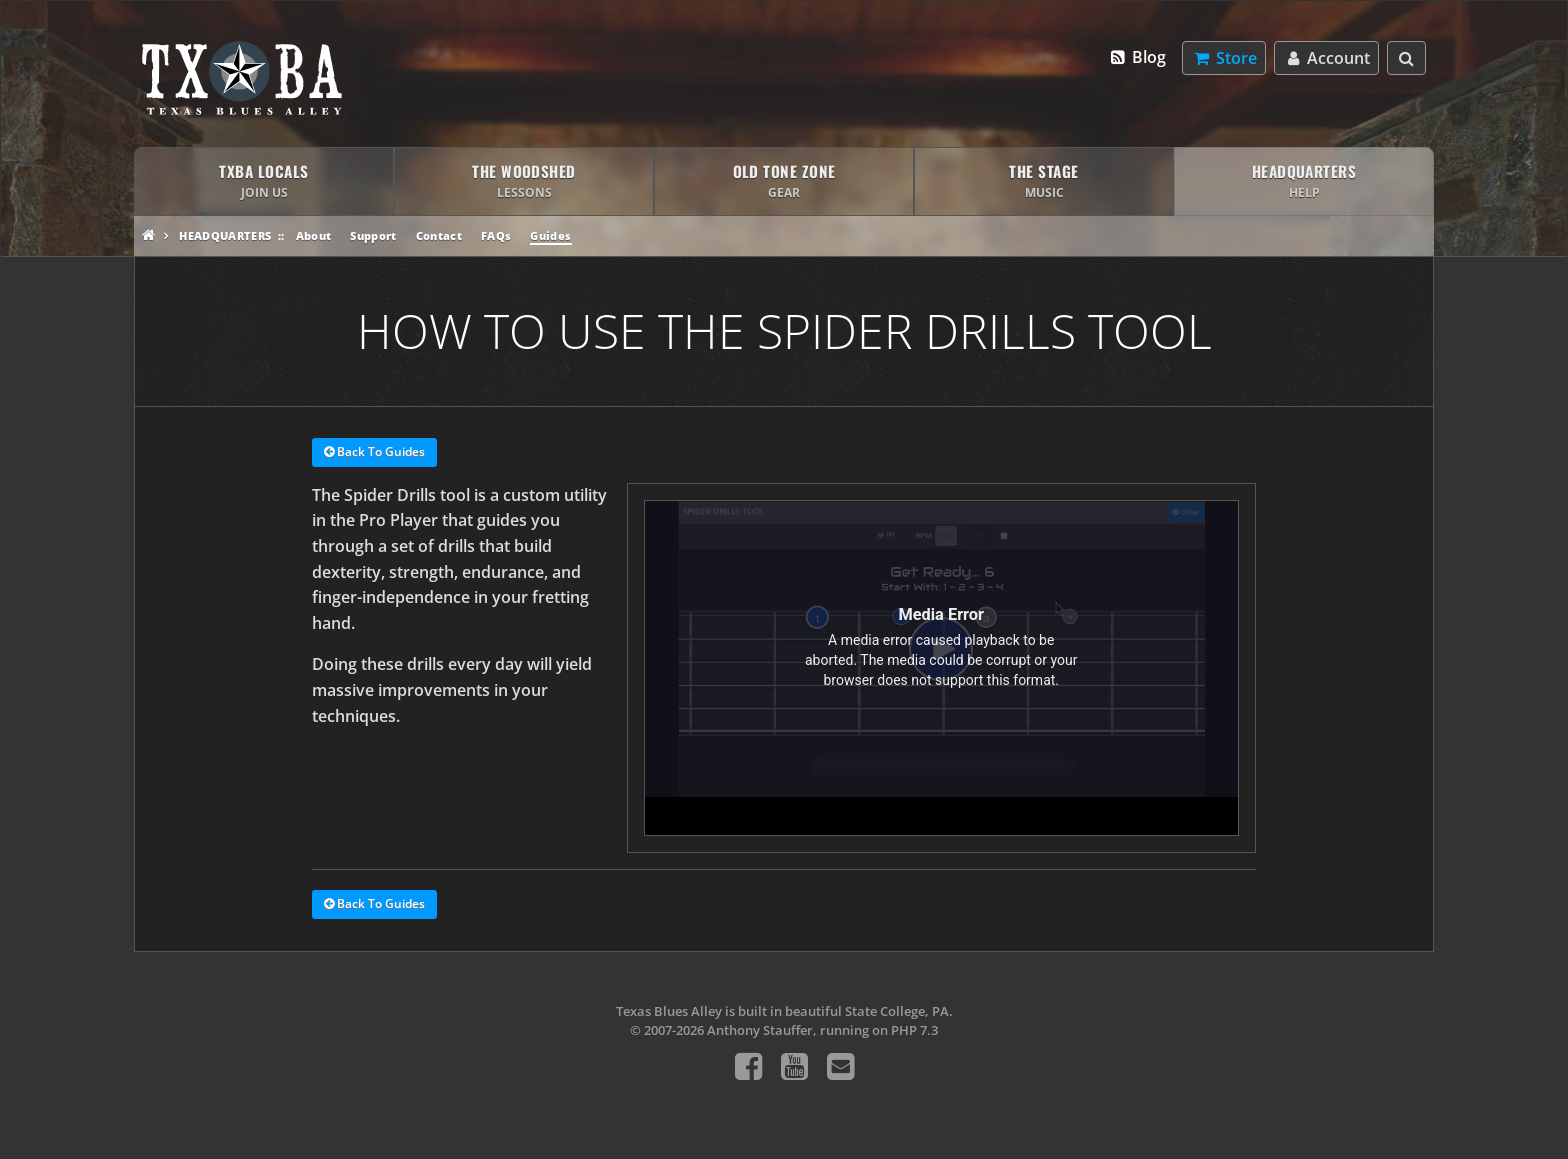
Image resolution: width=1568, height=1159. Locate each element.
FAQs (496, 235)
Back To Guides (374, 453)
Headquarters (225, 235)
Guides (550, 235)
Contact (439, 235)
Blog (1137, 57)
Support (373, 235)
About (314, 235)
